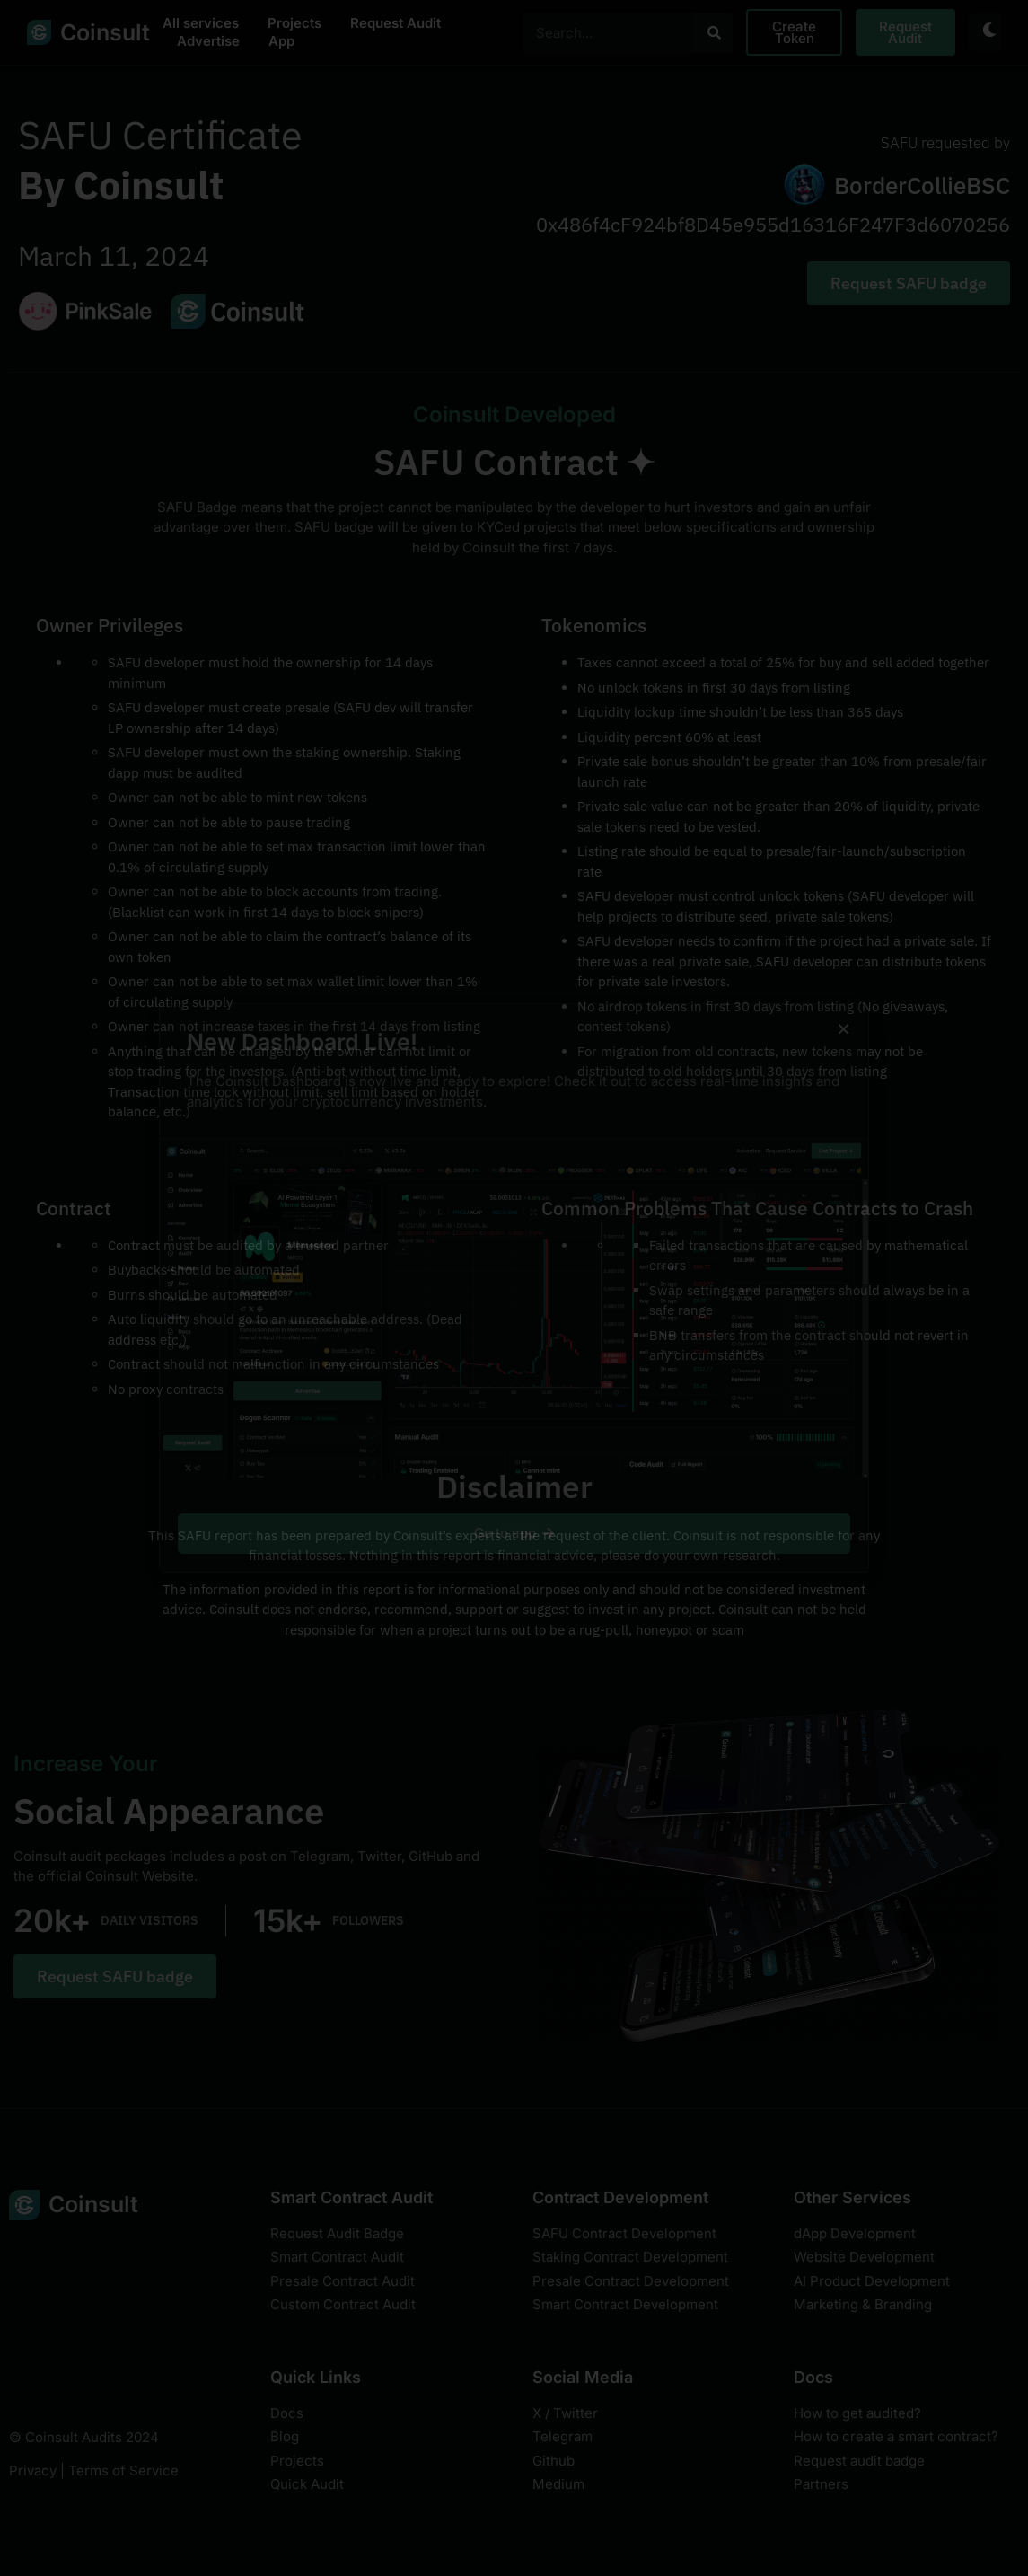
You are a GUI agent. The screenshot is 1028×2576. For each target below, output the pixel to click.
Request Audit (395, 22)
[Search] (713, 33)
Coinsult (105, 32)
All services (201, 22)
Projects (294, 22)
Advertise (208, 40)
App (281, 40)
